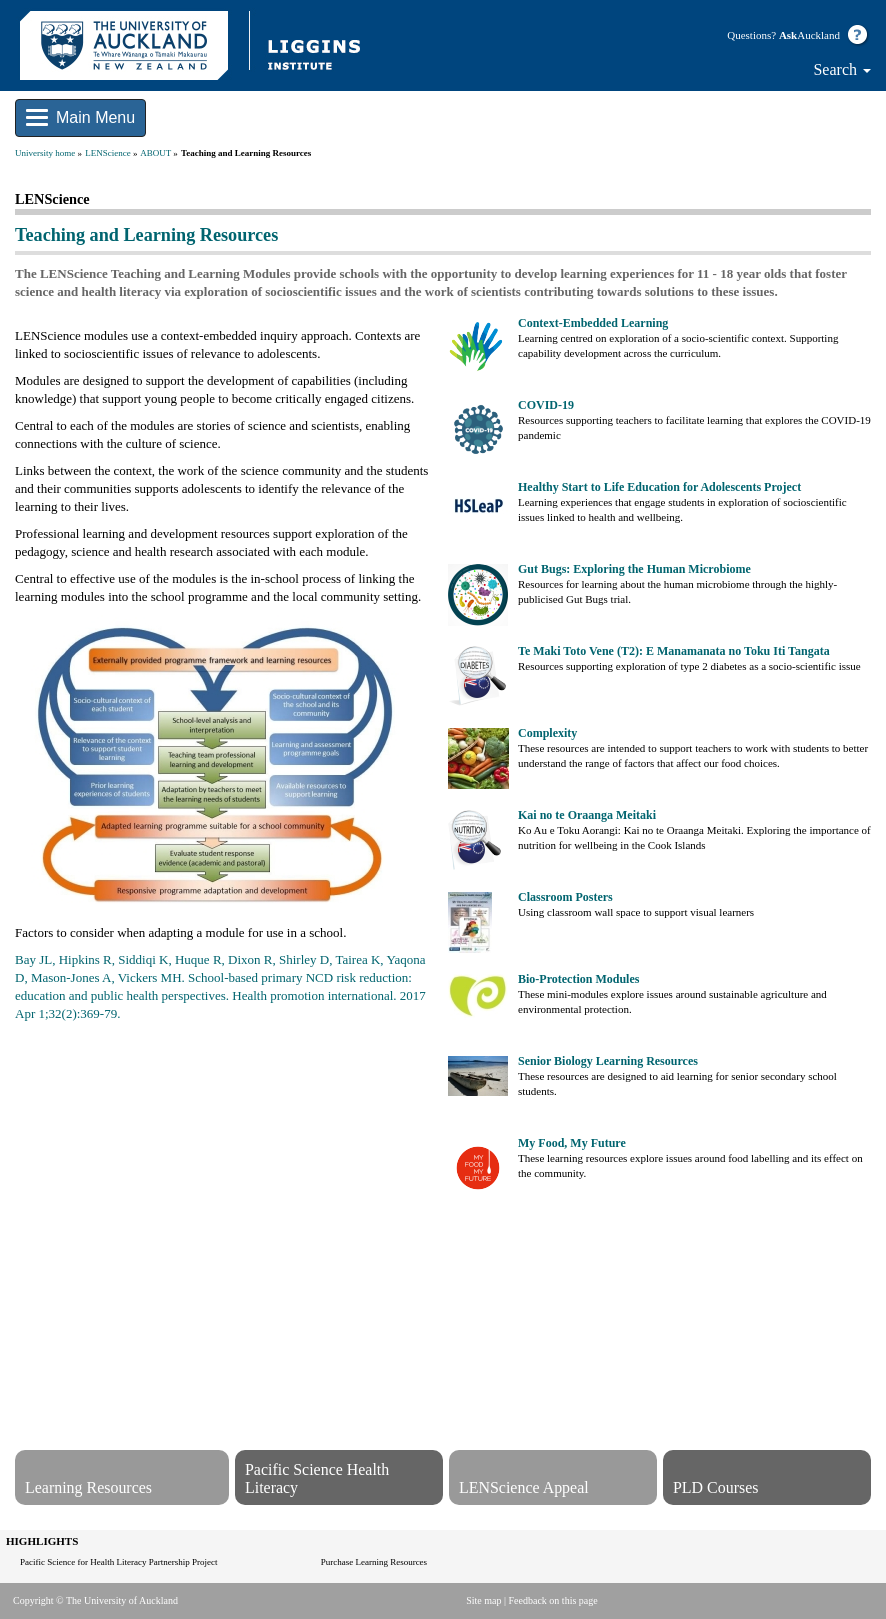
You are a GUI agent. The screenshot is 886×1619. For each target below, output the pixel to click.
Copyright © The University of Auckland (95, 1600)
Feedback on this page (553, 1600)
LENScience (107, 153)
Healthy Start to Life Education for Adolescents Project (659, 487)
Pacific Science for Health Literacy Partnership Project (118, 1562)
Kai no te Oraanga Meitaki (587, 815)
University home (45, 153)
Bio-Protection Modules (578, 979)
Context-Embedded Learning (593, 323)
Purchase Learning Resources (374, 1562)
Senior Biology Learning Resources (608, 1061)
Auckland (809, 35)
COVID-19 (546, 405)
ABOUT (155, 153)
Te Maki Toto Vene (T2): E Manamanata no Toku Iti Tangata (674, 651)
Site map (483, 1600)
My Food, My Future (572, 1143)
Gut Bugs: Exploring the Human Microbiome (634, 569)
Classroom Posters (565, 897)
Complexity (547, 733)
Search (842, 69)
